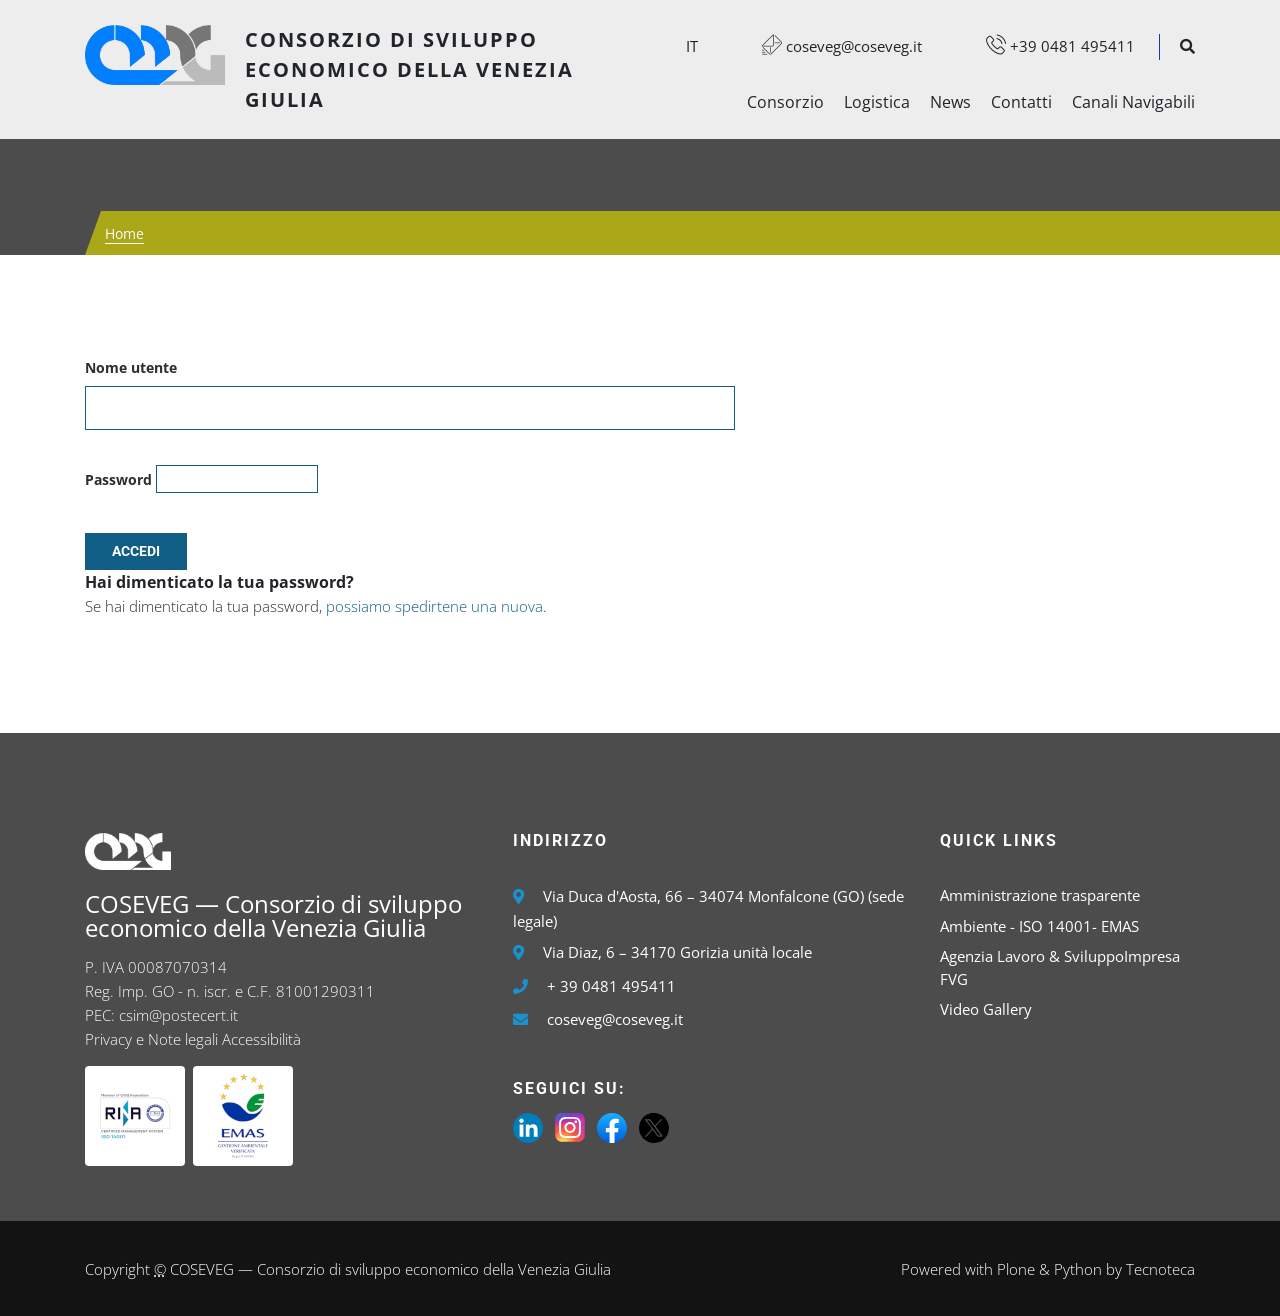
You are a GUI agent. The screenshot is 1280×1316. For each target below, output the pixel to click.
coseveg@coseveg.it (832, 46)
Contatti (1021, 102)
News (950, 102)
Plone (1016, 1269)
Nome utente (131, 367)
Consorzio (785, 102)
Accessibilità (261, 1039)
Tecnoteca (1160, 1269)
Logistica (877, 102)
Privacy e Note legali (151, 1039)
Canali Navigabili (1133, 102)
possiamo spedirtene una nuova (434, 606)
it (692, 46)
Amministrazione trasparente (1040, 895)
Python (1078, 1269)
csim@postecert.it (178, 1015)
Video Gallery (986, 1009)
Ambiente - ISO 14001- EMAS (1039, 926)
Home (124, 233)
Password (118, 479)
